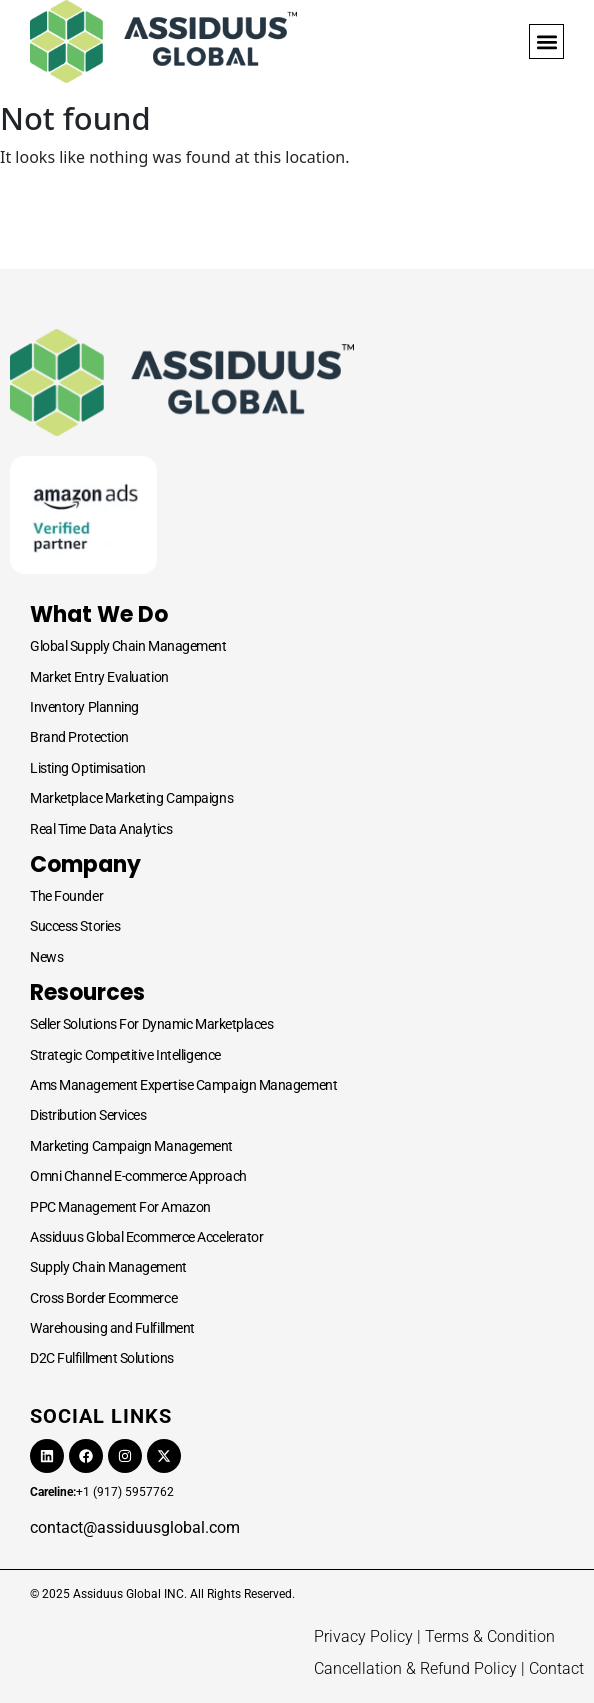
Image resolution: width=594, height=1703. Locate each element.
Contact (556, 1668)
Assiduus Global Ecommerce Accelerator (146, 1237)
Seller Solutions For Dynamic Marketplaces (152, 1024)
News (46, 957)
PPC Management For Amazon (120, 1207)
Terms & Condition (490, 1636)
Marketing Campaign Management (131, 1146)
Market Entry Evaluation (99, 677)
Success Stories (75, 926)
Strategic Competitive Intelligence (125, 1055)
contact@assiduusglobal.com (135, 1527)
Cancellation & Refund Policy (415, 1668)
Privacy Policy (363, 1636)
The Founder (66, 896)
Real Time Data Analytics (101, 829)
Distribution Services (88, 1115)
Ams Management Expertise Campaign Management (183, 1085)
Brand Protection (79, 737)
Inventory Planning (84, 707)
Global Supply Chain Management (128, 646)
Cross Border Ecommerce (103, 1298)
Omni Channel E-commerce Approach (138, 1176)
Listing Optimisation (88, 768)
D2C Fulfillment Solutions (102, 1358)
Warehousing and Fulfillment (112, 1328)
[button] (546, 41)
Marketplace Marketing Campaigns (131, 798)
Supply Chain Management (108, 1267)
